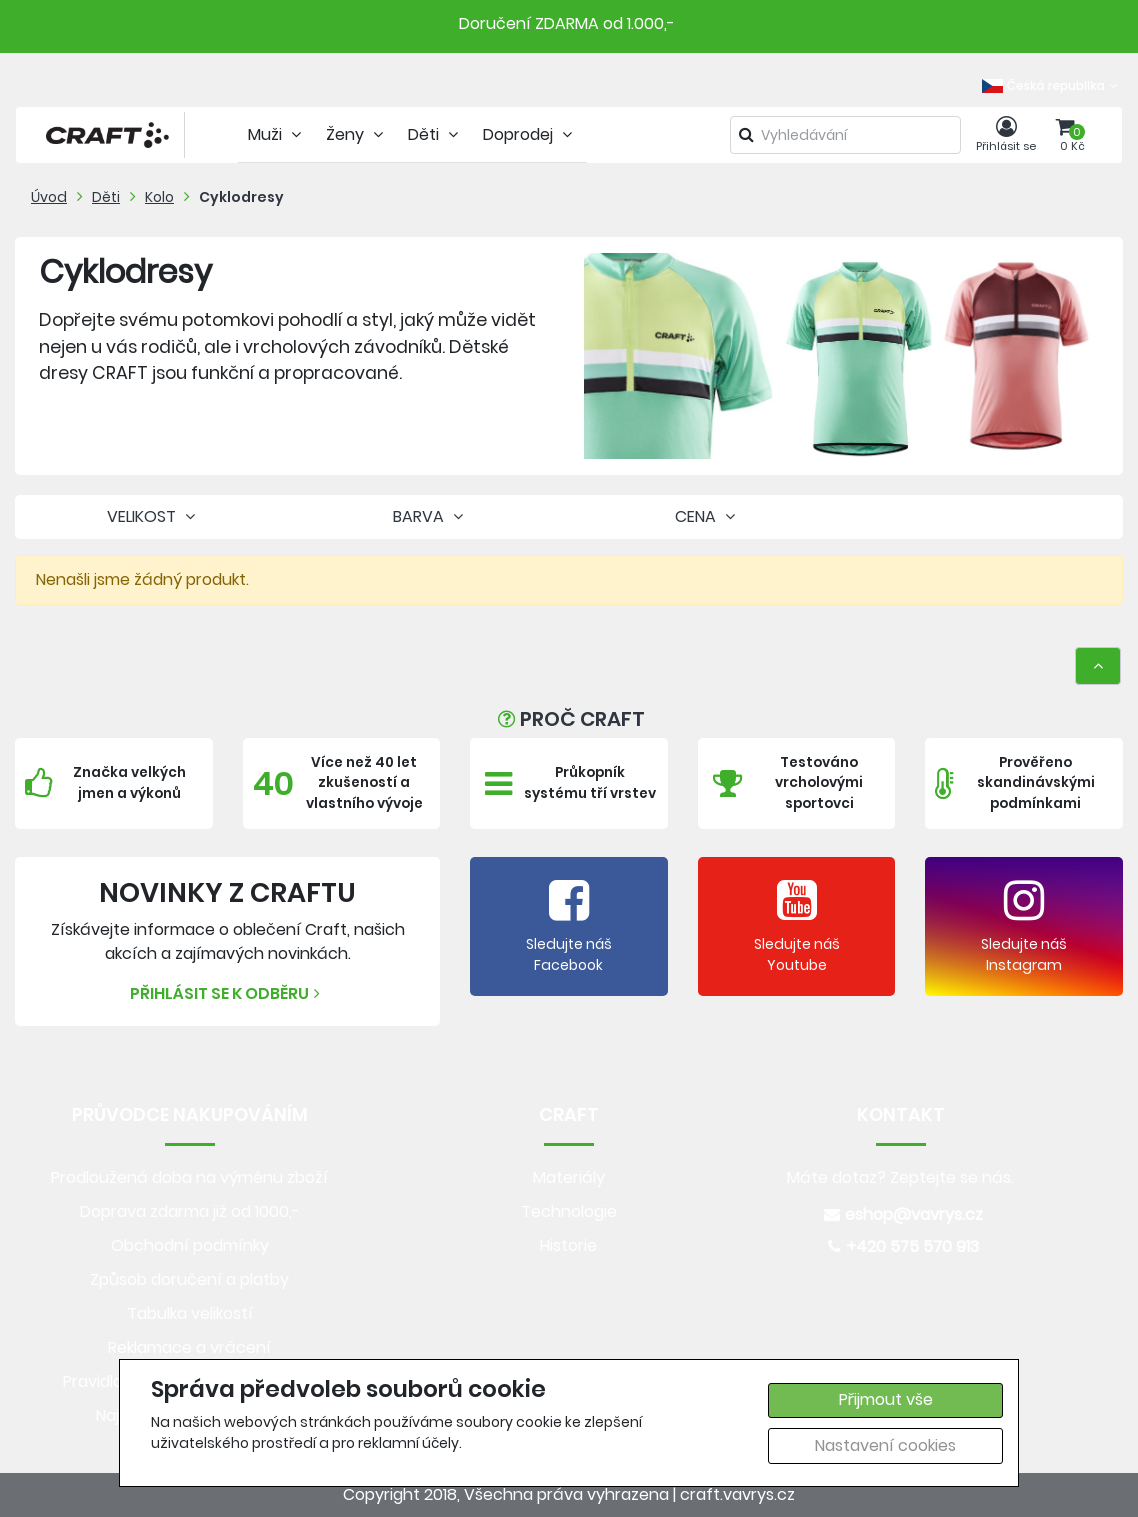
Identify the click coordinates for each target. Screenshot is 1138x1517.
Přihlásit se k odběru (227, 993)
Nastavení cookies (885, 1445)
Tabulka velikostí (190, 1313)
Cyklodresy (241, 197)
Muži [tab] (277, 134)
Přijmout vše (886, 1399)
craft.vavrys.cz (737, 1494)
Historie (568, 1245)
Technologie (569, 1211)
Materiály (569, 1177)
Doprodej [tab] (530, 134)
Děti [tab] (435, 134)
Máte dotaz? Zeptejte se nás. (900, 1177)
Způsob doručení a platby (189, 1279)
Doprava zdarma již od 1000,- (190, 1211)
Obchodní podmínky (190, 1245)
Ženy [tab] (357, 134)
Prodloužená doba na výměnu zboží (189, 1177)
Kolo (159, 197)
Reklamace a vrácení (189, 1347)
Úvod (49, 197)
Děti (106, 197)
